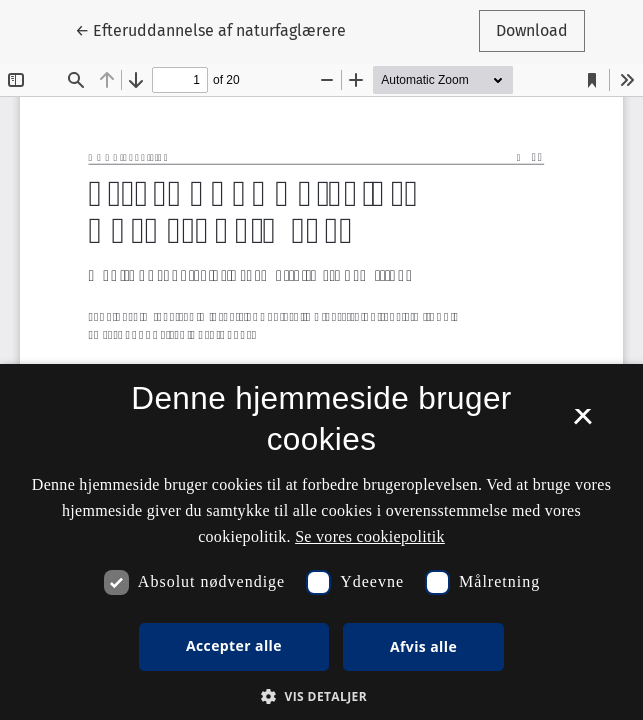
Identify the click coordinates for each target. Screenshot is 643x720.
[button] (321, 696)
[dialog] (321, 542)
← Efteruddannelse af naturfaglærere (210, 29)
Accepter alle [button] (234, 645)
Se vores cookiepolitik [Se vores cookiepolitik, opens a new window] (370, 536)
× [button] (582, 423)
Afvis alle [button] (423, 646)
